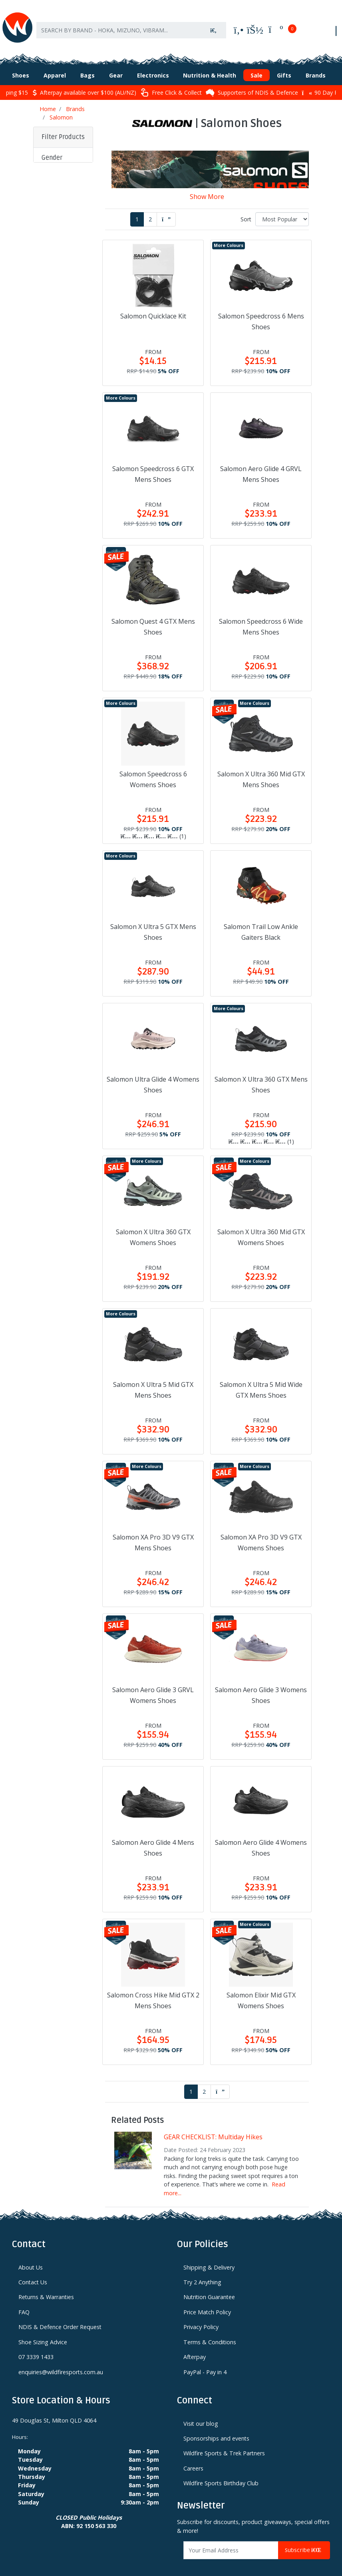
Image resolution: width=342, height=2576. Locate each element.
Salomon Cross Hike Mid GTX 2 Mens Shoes (153, 1988)
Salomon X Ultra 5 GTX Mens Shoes (153, 919)
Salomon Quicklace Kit (153, 303)
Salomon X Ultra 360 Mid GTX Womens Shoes (261, 1225)
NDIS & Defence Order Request (59, 2314)
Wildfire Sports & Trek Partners (224, 2441)
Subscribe (304, 2537)
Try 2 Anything (202, 2270)
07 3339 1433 (36, 2344)
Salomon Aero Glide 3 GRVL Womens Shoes (153, 1683)
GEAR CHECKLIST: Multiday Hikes (213, 2124)
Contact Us (32, 2270)
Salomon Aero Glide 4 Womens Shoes (261, 1835)
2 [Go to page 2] (150, 207)
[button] (63, 145)
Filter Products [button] (63, 125)
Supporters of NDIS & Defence (252, 80)
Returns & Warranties (46, 2285)
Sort (246, 207)
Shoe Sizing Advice (42, 2329)
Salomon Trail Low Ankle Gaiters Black (261, 919)
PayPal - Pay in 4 (205, 2359)
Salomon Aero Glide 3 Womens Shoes (261, 1683)
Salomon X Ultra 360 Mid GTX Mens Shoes (261, 767)
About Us (30, 2255)
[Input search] (118, 23)
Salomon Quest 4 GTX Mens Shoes (153, 614)
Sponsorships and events (216, 2426)
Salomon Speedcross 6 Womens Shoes (153, 767)
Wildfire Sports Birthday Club (220, 2471)
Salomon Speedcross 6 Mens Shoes (261, 309)
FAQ (24, 2299)
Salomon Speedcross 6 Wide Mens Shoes (261, 614)
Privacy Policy (201, 2314)
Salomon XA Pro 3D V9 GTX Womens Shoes (261, 1530)
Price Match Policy (207, 2299)
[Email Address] (230, 2538)
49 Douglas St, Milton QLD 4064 (54, 2408)
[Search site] (213, 23)
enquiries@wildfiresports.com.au (60, 2359)
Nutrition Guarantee (209, 2285)
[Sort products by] (282, 207)
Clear (54, 484)
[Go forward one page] (166, 207)
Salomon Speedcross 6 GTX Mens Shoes (153, 461)
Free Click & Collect (171, 80)
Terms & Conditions (209, 2329)
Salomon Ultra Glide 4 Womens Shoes (153, 1072)
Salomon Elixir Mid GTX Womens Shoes (261, 1988)
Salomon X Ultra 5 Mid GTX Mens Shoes (153, 1377)
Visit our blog (200, 2411)
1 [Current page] (137, 207)
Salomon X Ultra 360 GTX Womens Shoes (153, 1225)
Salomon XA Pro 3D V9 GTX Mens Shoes (153, 1530)
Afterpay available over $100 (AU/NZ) (84, 80)
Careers (193, 2456)
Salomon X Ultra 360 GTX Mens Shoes (261, 1072)
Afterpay (194, 2344)
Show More (207, 184)
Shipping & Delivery (209, 2255)
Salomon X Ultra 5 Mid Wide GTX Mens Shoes (261, 1377)
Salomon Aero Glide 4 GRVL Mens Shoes (261, 461)
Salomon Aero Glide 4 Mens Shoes (153, 1835)
